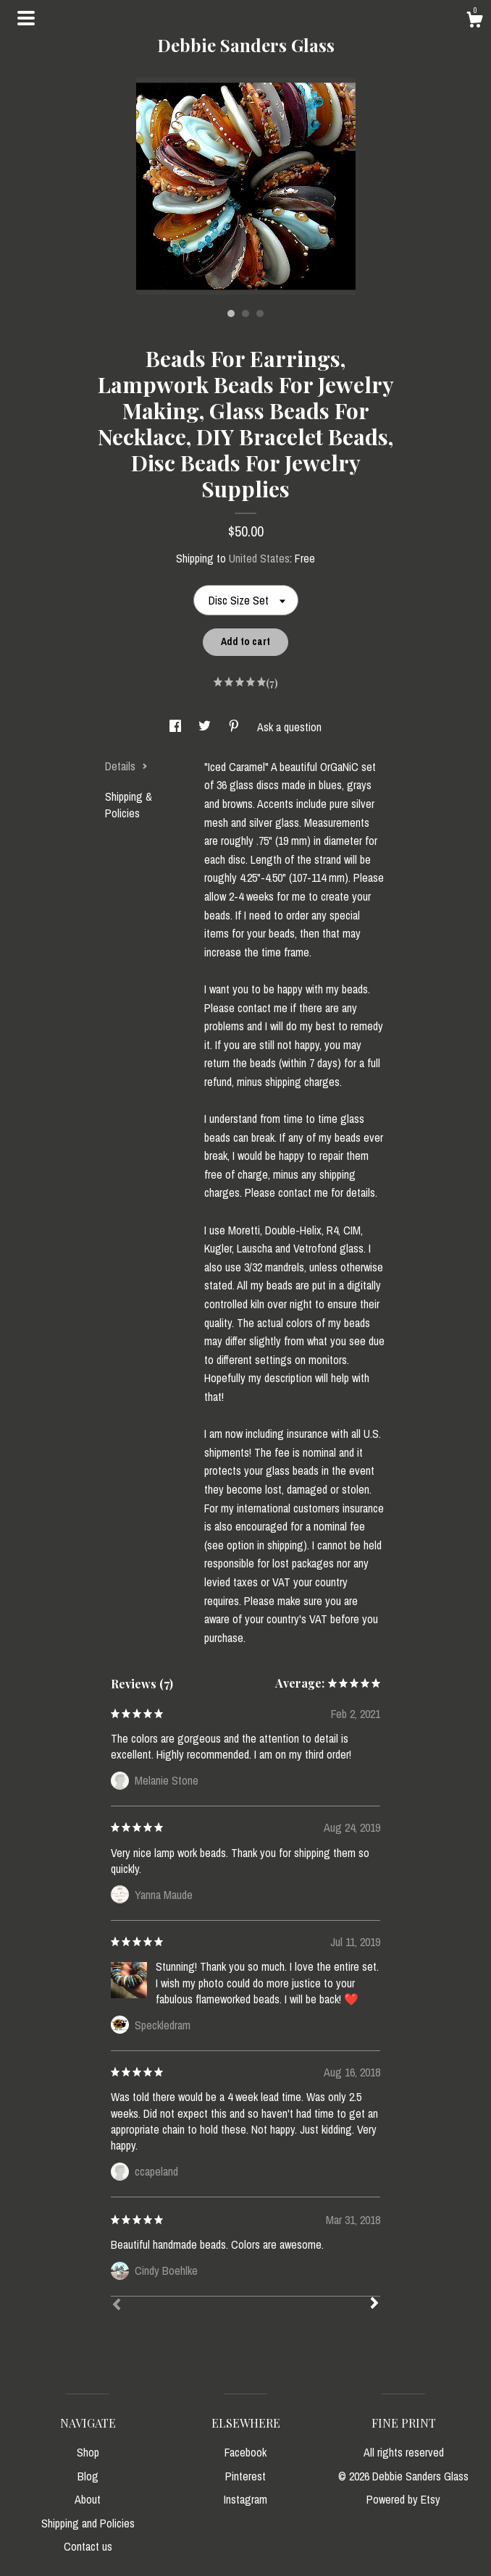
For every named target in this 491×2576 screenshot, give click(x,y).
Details (126, 766)
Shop (88, 2452)
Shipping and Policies (88, 2523)
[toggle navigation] (26, 18)
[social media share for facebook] (176, 727)
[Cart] (474, 22)
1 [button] (231, 313)
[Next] (374, 2304)
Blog (87, 2476)
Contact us (88, 2546)
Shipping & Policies (128, 804)
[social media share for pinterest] (235, 727)
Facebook (245, 2452)
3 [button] (260, 313)
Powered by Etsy (403, 2499)
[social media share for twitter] (206, 727)
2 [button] (245, 313)
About (88, 2499)
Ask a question (289, 727)
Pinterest (245, 2476)
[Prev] (116, 2306)
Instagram (245, 2499)
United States (259, 558)
